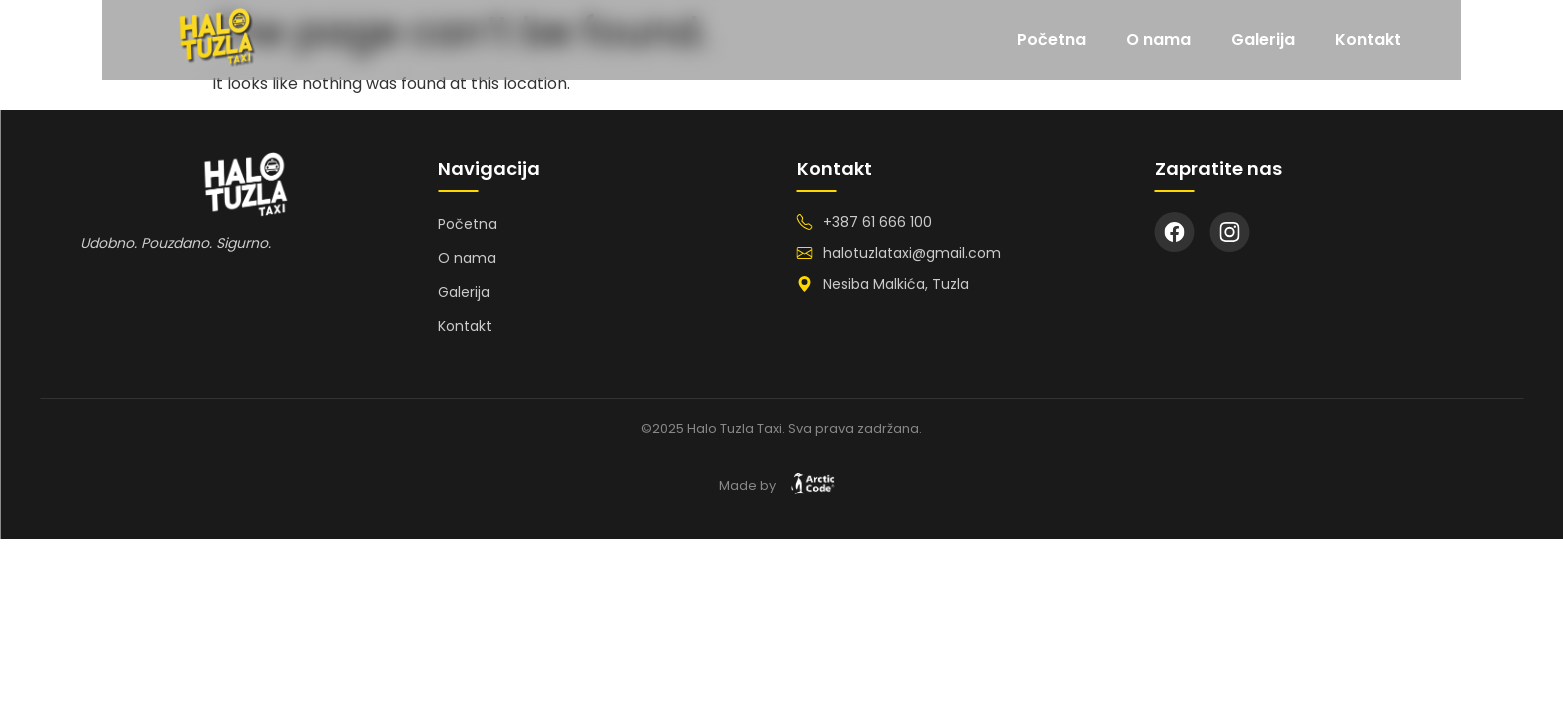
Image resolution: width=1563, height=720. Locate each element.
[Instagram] (1230, 232)
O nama (1260, 39)
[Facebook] (1175, 232)
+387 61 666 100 (877, 222)
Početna (1153, 39)
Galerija (1365, 39)
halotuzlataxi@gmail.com (912, 253)
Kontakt (1470, 39)
